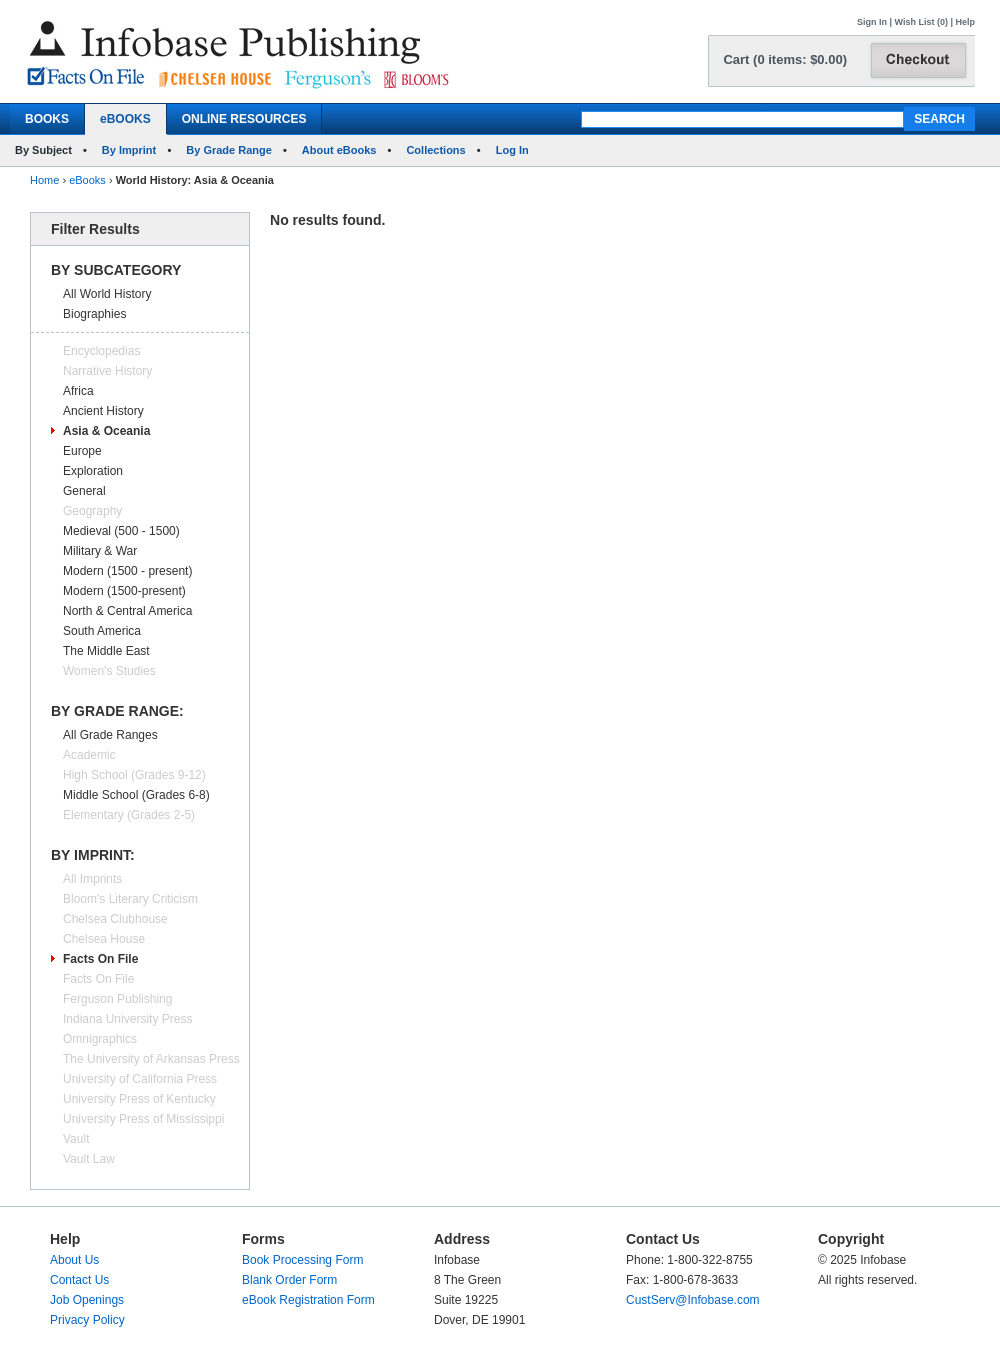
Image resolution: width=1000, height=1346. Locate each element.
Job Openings (87, 1300)
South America (102, 631)
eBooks (87, 180)
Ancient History (103, 411)
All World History (107, 294)
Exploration (93, 471)
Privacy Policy (87, 1320)
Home (44, 180)
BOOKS (47, 119)
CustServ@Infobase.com (693, 1300)
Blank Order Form (289, 1280)
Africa (78, 391)
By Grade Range (229, 150)
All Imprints (92, 879)
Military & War (100, 551)
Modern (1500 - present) (127, 571)
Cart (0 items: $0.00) (785, 59)
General (84, 491)
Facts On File (100, 959)
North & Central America (127, 611)
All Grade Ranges (110, 735)
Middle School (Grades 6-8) (136, 795)
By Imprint (129, 150)
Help (965, 22)
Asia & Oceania (106, 431)
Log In (512, 150)
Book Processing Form (302, 1260)
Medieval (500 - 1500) (121, 531)
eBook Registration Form (308, 1300)
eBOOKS (125, 119)
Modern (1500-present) (124, 591)
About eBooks (339, 150)
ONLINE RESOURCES (244, 119)
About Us (74, 1260)
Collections (435, 150)
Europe (82, 451)
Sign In (872, 22)
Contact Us (79, 1280)
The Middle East (106, 651)
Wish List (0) (921, 22)
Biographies (94, 314)
